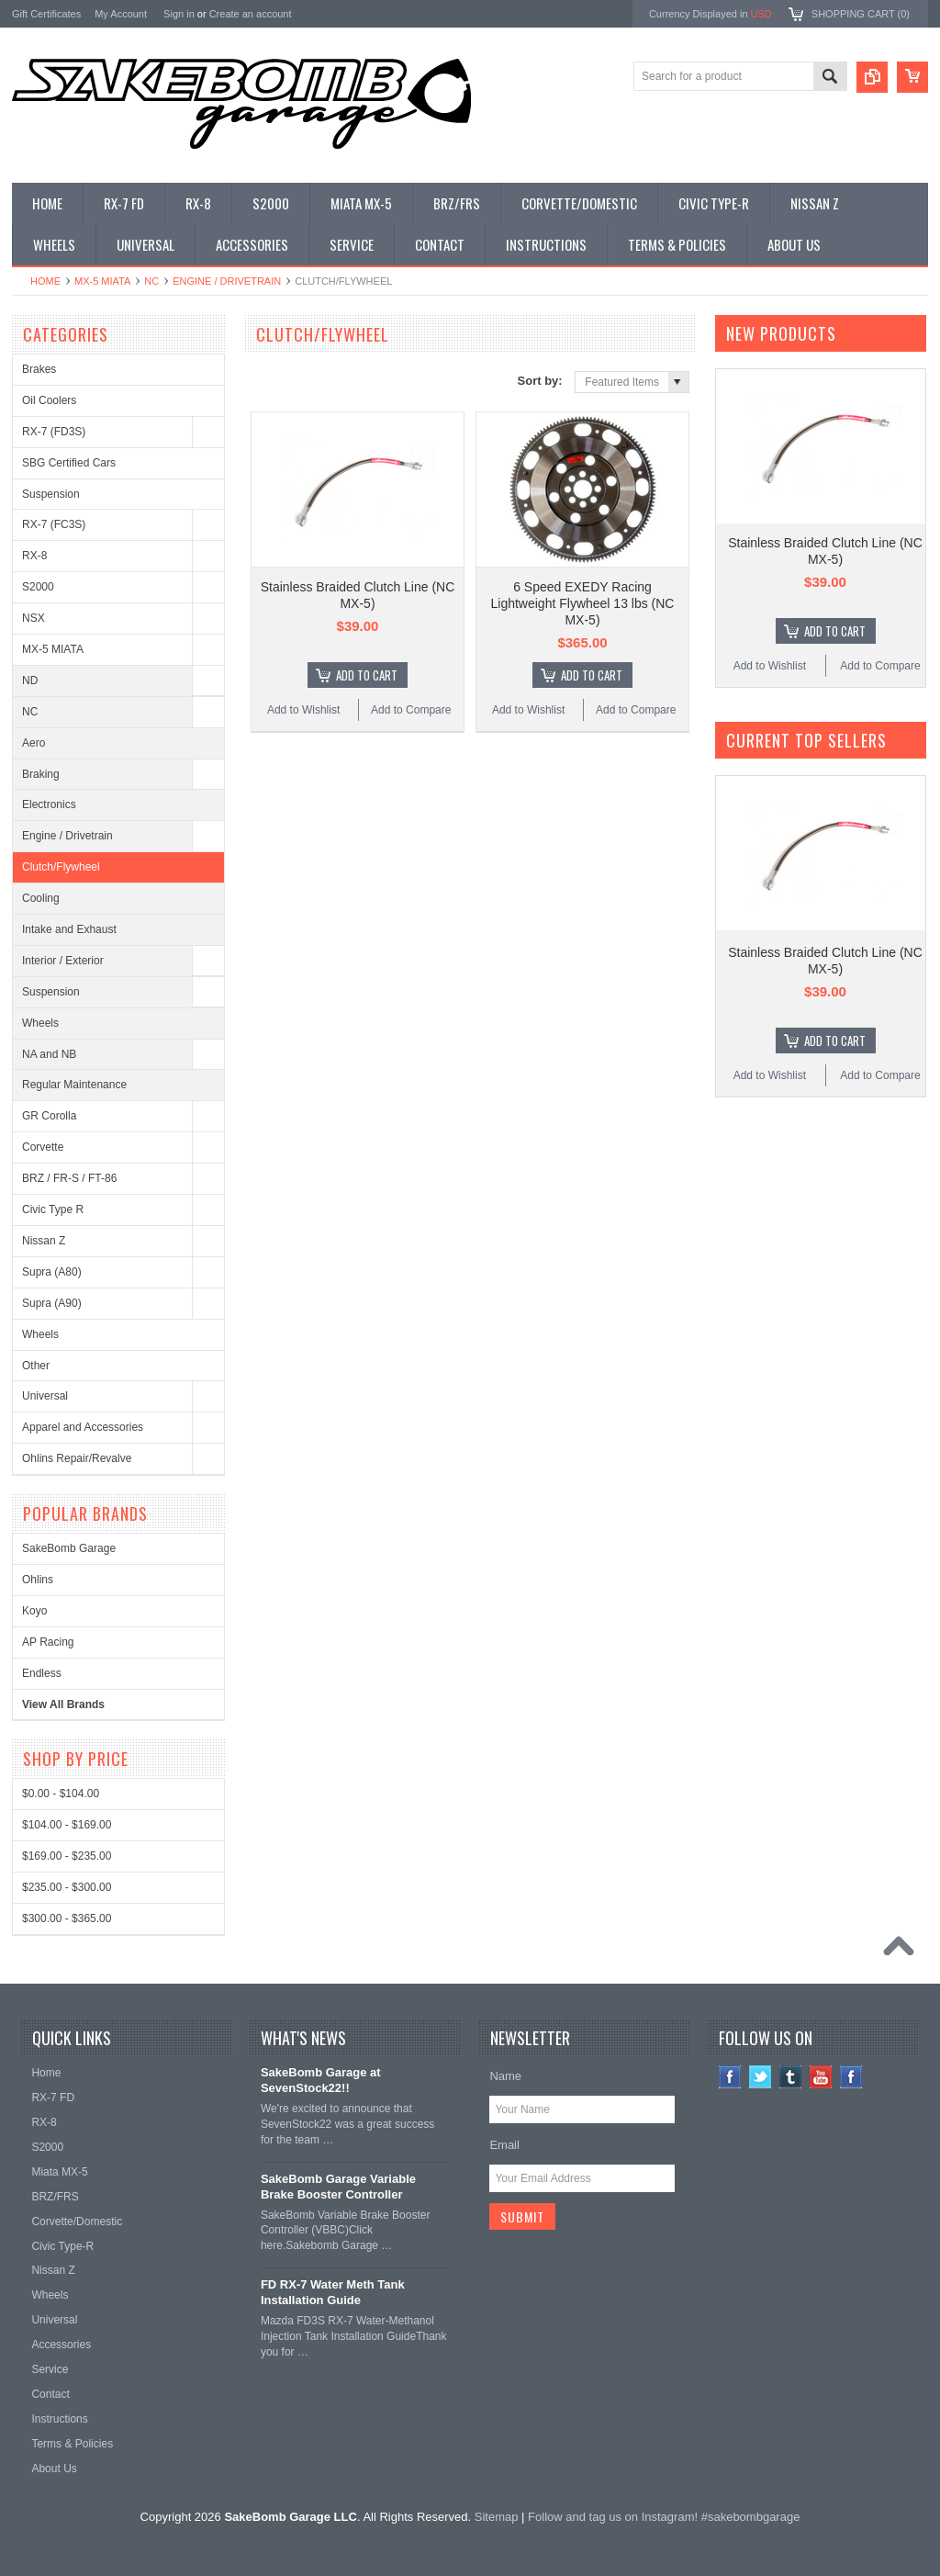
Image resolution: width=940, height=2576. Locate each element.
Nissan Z (43, 1240)
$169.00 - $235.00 (66, 1856)
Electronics (49, 804)
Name (505, 2076)
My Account (121, 13)
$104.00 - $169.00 (66, 1824)
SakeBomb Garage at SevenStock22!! (321, 2080)
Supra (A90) (52, 1303)
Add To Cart (366, 675)
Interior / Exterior (63, 960)
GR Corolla (49, 1115)
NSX (33, 618)
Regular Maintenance (74, 1084)
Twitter (760, 2076)
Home (45, 281)
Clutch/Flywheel (61, 867)
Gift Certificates (46, 13)
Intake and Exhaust (69, 929)
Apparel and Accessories (82, 1427)
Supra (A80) (52, 1272)
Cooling (41, 898)
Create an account (250, 13)
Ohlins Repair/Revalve (76, 1458)
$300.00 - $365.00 (66, 1918)
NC (151, 281)
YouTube (821, 2076)
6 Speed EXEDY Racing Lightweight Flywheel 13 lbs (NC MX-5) (583, 603)
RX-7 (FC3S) (53, 524)
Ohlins (37, 1579)
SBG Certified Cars (69, 462)
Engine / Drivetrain (227, 281)
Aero (33, 743)
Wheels (40, 1023)
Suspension (51, 494)
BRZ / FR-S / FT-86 (69, 1178)
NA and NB (49, 1054)
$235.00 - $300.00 (66, 1887)
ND (30, 680)
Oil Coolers (49, 400)
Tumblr (790, 2076)
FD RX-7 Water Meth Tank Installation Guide (333, 2292)
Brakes (39, 369)
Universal (45, 1395)
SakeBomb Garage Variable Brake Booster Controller (338, 2186)
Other (36, 1365)
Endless (42, 1673)
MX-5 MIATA (102, 281)
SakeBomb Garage (69, 1548)
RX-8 (34, 555)
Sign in (179, 13)
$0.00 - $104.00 (60, 1793)
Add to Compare (411, 709)
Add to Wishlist (303, 709)
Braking (41, 774)
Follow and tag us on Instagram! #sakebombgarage (664, 2517)
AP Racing (47, 1642)
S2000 (38, 586)
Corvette (42, 1147)
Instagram (851, 2076)
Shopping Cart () (860, 13)
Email (504, 2145)
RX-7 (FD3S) (53, 431)
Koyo (34, 1610)
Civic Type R (53, 1209)
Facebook (730, 2076)
